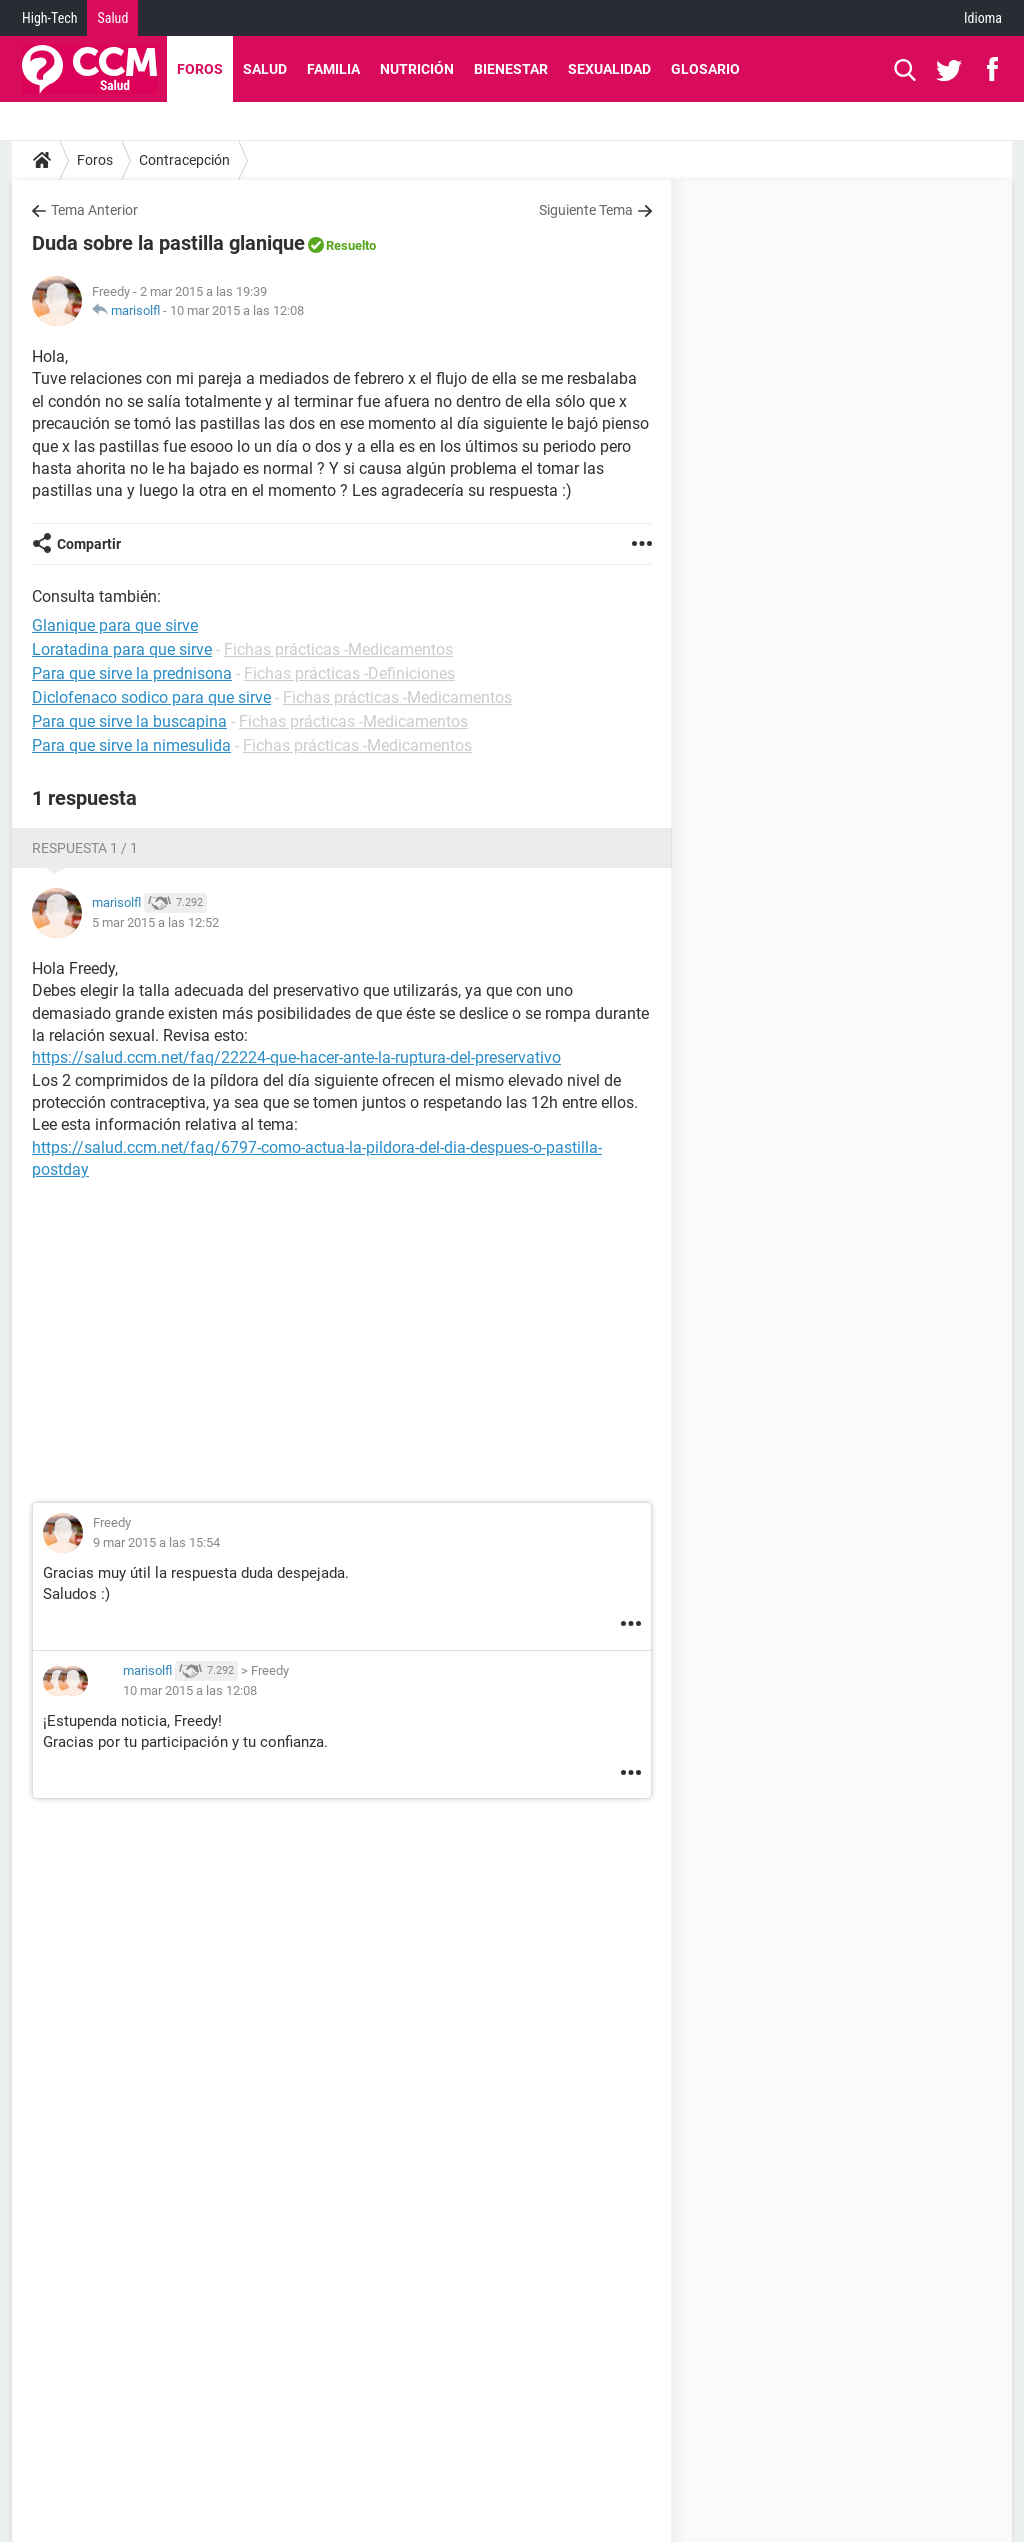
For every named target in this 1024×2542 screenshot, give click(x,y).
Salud (112, 18)
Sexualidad (609, 69)
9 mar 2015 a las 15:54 (156, 1542)
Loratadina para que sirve (122, 649)
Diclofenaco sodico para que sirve (151, 697)
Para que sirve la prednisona (132, 673)
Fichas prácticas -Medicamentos (338, 649)
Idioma (983, 18)
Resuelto (351, 245)
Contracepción (184, 160)
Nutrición (417, 69)
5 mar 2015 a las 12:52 (155, 922)
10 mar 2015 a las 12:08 (237, 310)
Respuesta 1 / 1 (85, 848)
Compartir (89, 544)
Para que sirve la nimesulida (131, 745)
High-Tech (49, 18)
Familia (333, 69)
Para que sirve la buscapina (129, 721)
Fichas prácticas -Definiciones (349, 673)
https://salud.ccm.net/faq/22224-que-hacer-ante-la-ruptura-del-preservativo (296, 1057)
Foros (200, 69)
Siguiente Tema (586, 210)
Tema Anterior (94, 210)
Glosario (705, 69)
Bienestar (511, 69)
